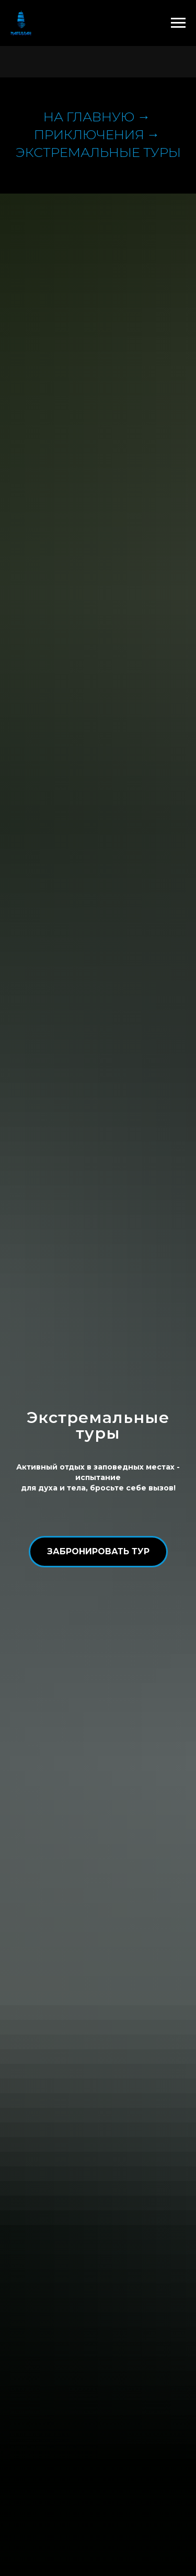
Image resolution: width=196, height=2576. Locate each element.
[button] (98, 1551)
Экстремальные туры (98, 152)
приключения (89, 134)
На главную (89, 117)
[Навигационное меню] (178, 23)
